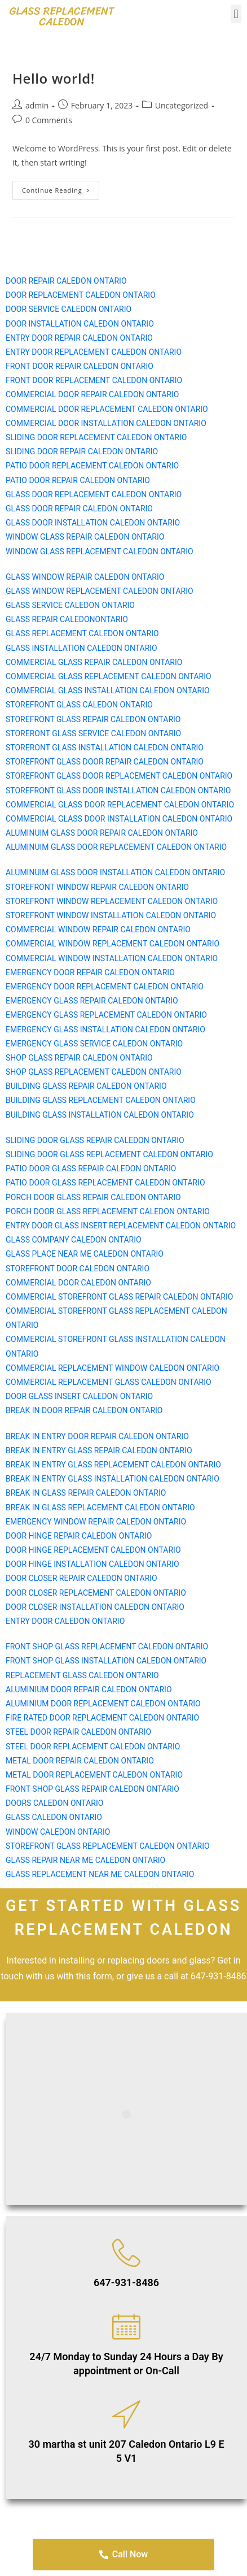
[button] (236, 14)
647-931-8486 (126, 2282)
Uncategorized (181, 105)
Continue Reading (60, 187)
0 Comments (48, 120)
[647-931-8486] (126, 2253)
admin (36, 105)
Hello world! (53, 78)
